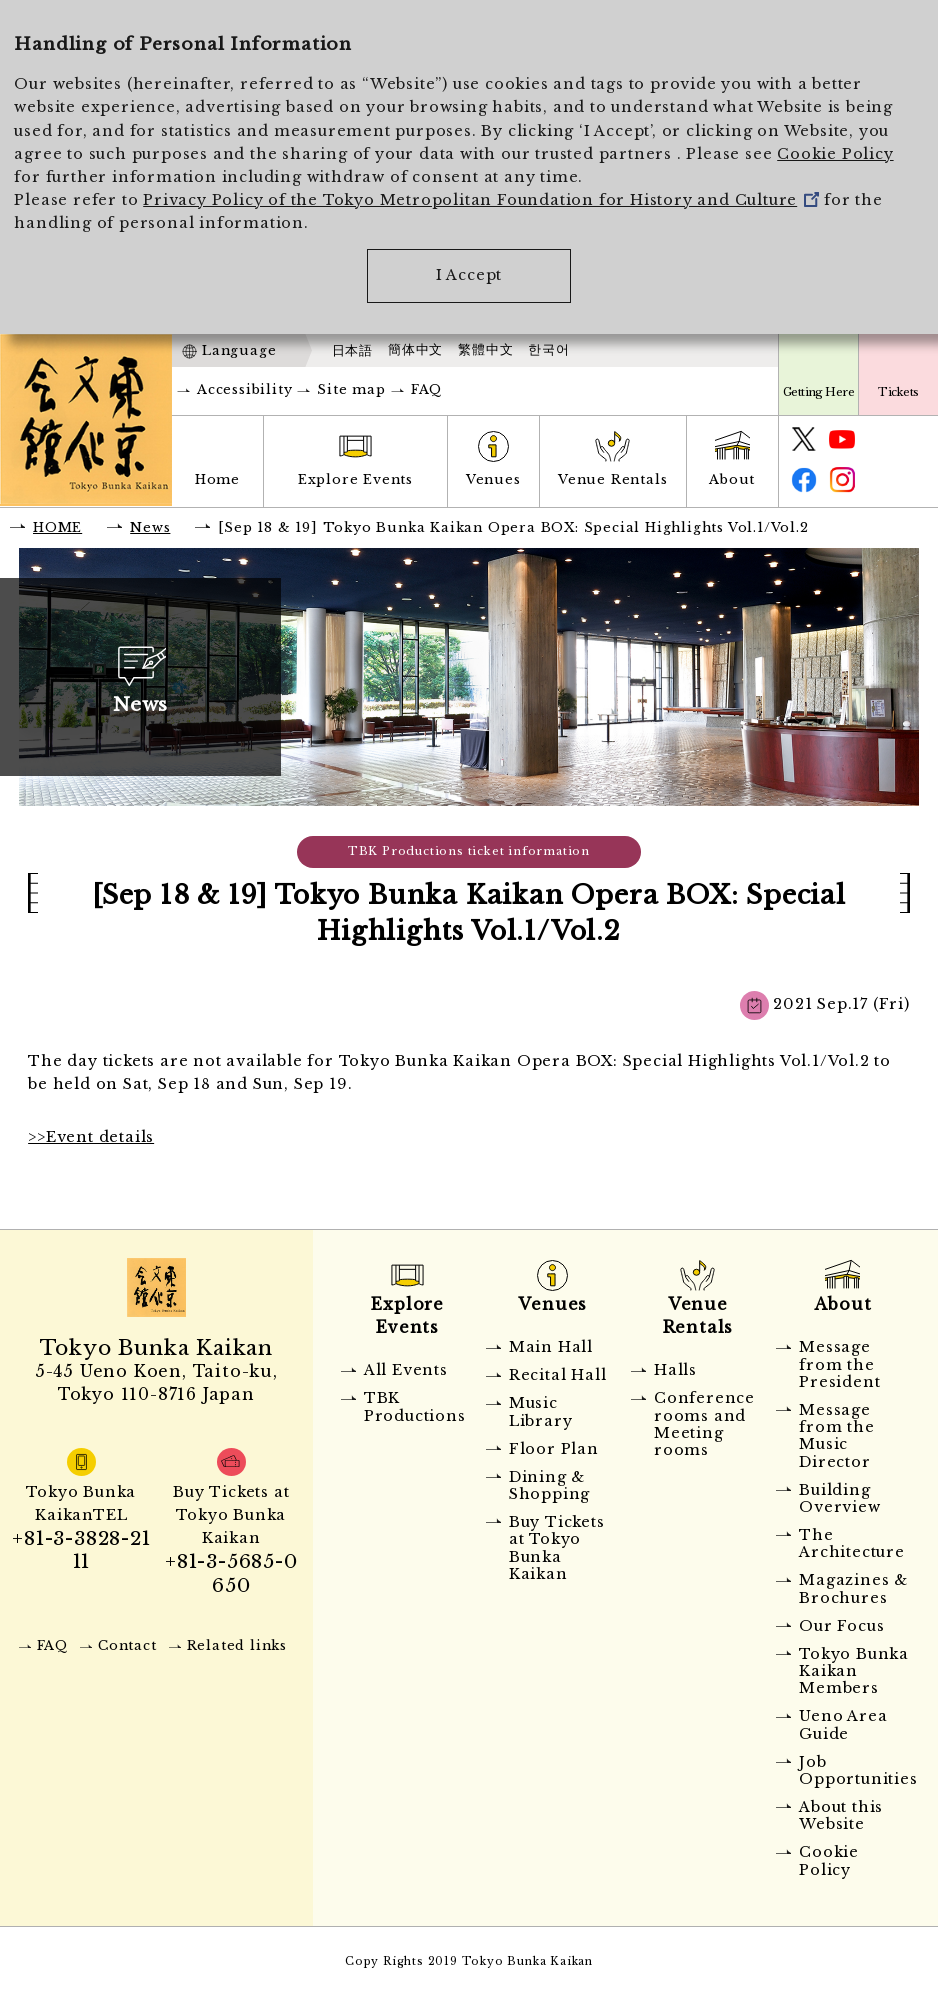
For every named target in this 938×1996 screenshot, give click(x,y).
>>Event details (91, 1137)
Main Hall (551, 1347)
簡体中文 (415, 350)
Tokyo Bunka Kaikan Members (854, 1671)
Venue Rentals (612, 479)
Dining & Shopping (549, 1485)
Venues (493, 479)
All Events (406, 1370)
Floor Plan (554, 1449)
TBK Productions (415, 1406)
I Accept (469, 275)
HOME (57, 527)
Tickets (898, 392)
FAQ (426, 389)
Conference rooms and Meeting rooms (704, 1424)
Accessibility (244, 389)
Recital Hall (558, 1375)
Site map (351, 389)
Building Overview (839, 1498)
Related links (237, 1645)
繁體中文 (485, 350)
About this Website (841, 1815)
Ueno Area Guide (843, 1724)
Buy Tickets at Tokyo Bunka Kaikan (557, 1548)
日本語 (352, 350)
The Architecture (852, 1543)
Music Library (541, 1411)
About (732, 479)
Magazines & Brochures (853, 1588)
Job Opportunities (854, 1770)
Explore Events (355, 479)
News (150, 527)
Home (217, 479)
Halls (675, 1370)
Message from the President (839, 1364)
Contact (127, 1645)
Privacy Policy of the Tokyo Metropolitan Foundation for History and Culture (481, 200)
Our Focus (841, 1626)
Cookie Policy (835, 154)
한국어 (548, 350)
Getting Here (818, 392)
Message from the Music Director (836, 1436)
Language (239, 350)
